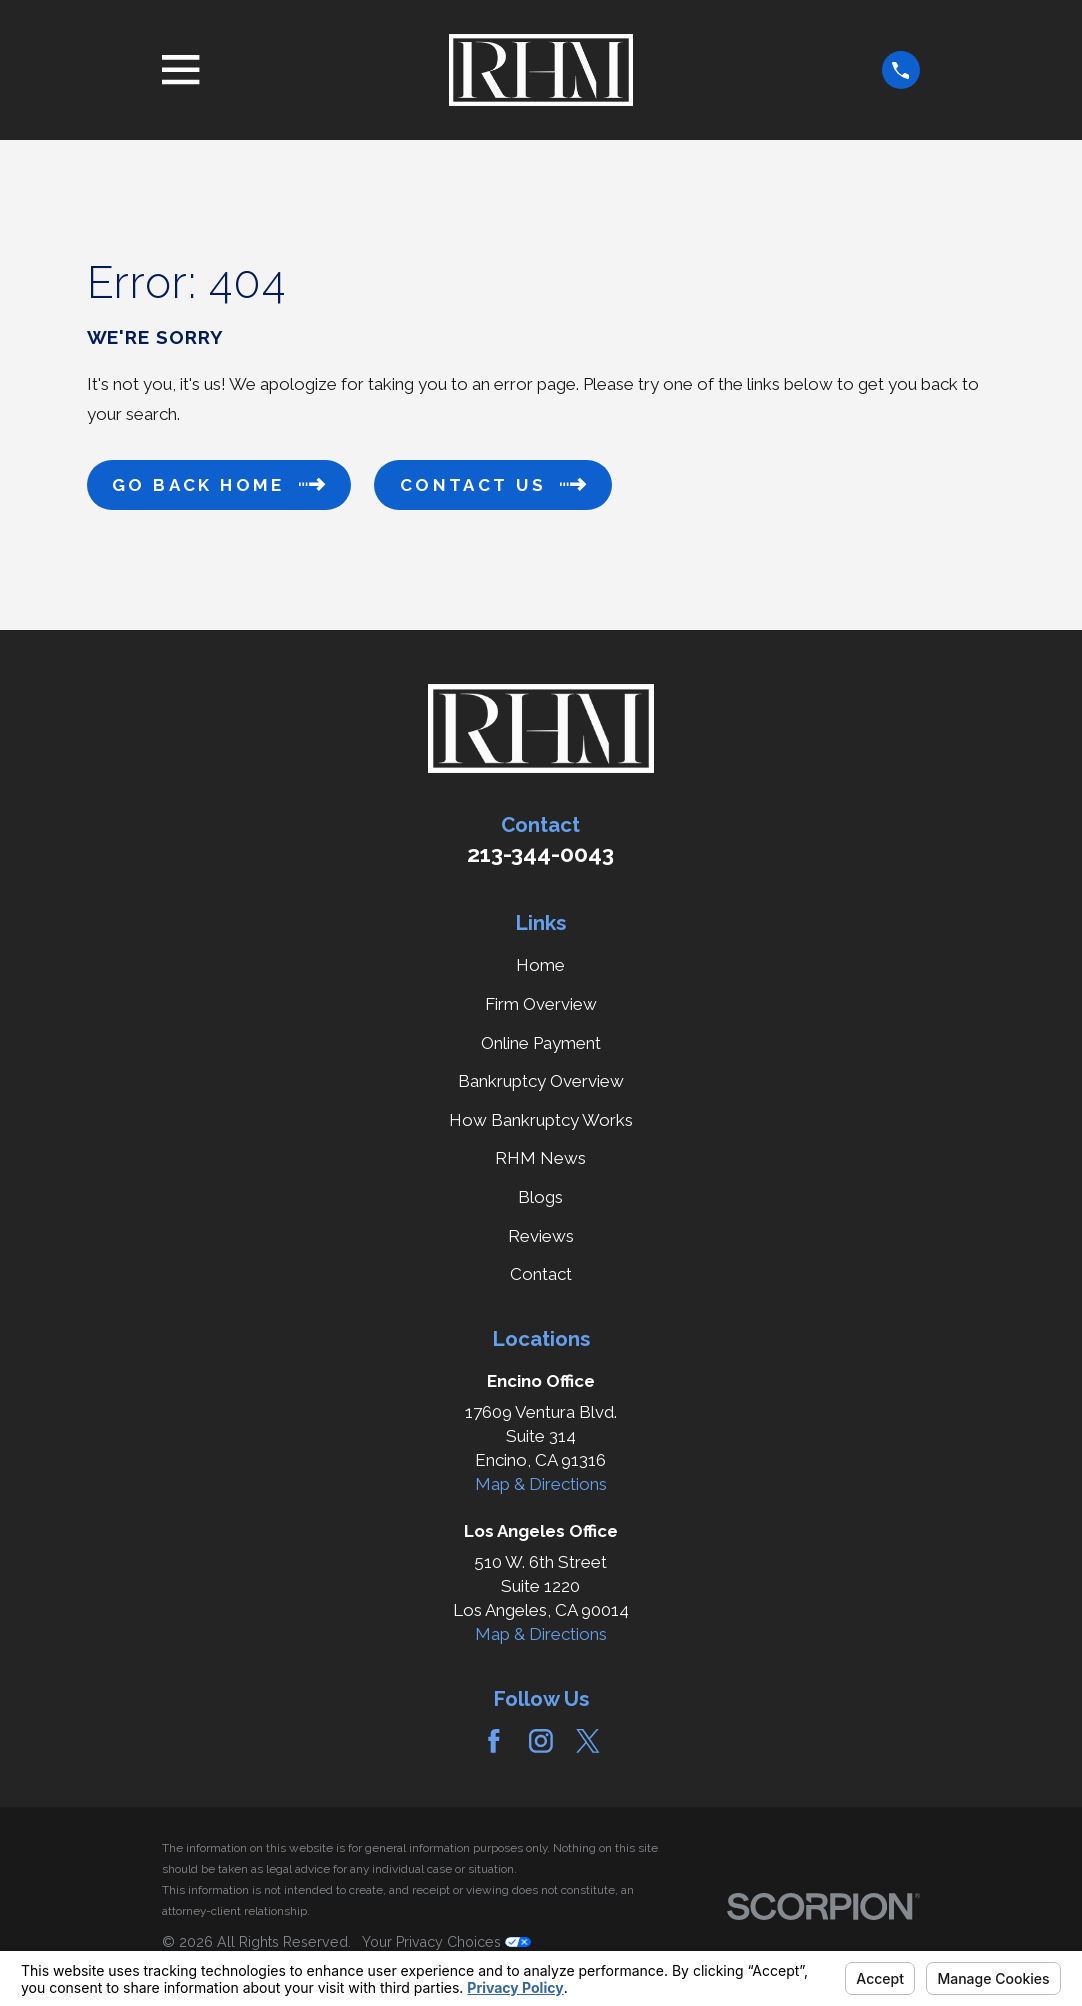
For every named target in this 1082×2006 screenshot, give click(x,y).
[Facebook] (494, 1741)
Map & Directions (541, 1484)
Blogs (540, 1197)
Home (540, 965)
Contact (541, 1274)
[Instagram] (541, 1741)
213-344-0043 (540, 854)
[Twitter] (588, 1741)
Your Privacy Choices (446, 1942)
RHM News (540, 1158)
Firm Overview (541, 1004)
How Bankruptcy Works (541, 1120)
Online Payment (541, 1043)
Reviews (541, 1236)
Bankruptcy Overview (541, 1081)
